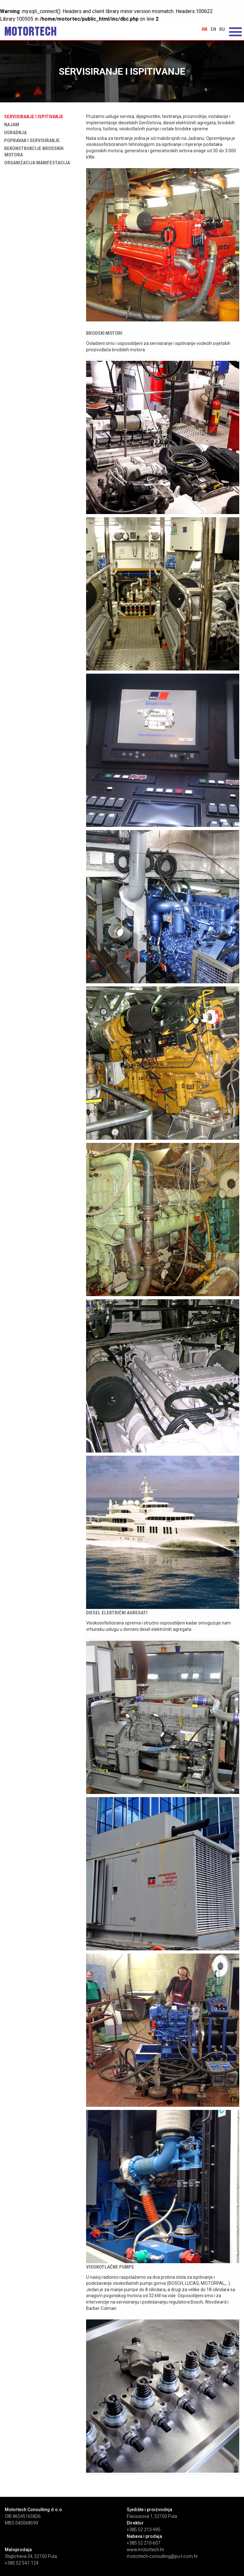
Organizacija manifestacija (36, 163)
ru (222, 29)
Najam (10, 124)
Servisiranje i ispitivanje (32, 117)
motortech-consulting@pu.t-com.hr (162, 2556)
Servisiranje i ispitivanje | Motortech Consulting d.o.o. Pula (30, 31)
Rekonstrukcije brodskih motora (33, 152)
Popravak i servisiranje (31, 140)
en (213, 29)
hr (204, 29)
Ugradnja (14, 132)
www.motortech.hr (145, 2549)
